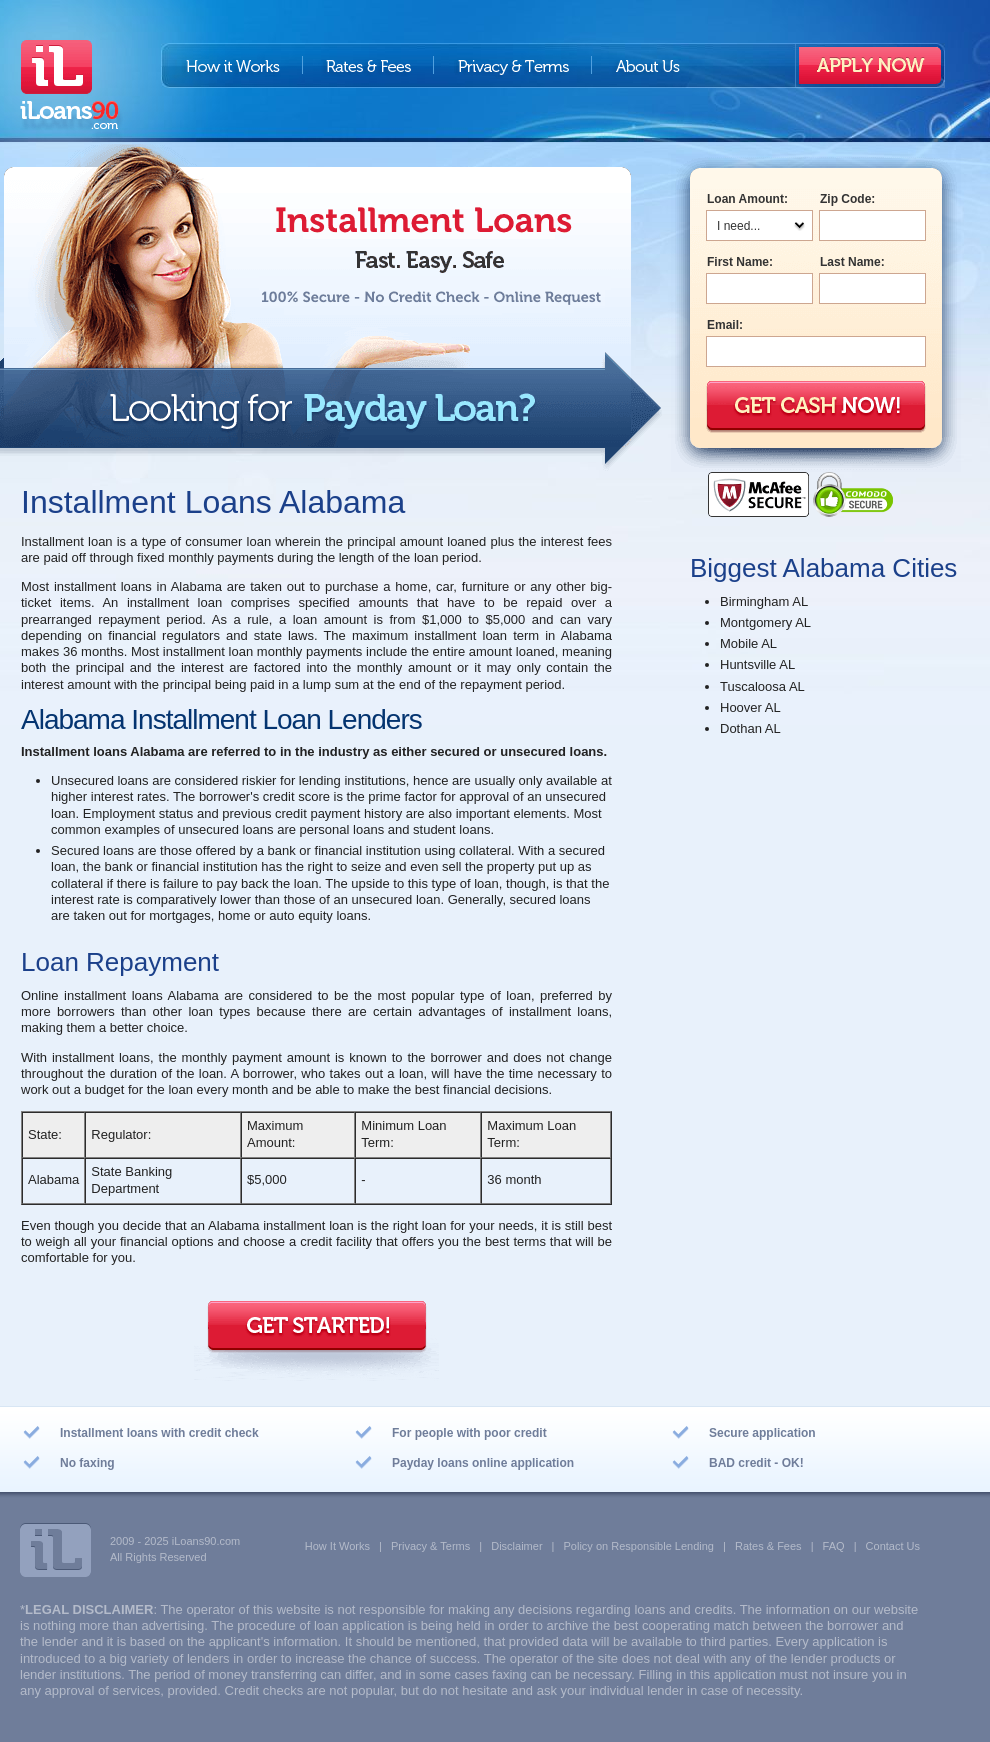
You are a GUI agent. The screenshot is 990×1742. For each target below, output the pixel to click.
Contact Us (893, 1546)
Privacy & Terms (513, 65)
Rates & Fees (368, 65)
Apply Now (870, 65)
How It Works (337, 1546)
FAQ (834, 1546)
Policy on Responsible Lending (639, 1546)
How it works (232, 65)
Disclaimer (516, 1546)
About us (647, 65)
